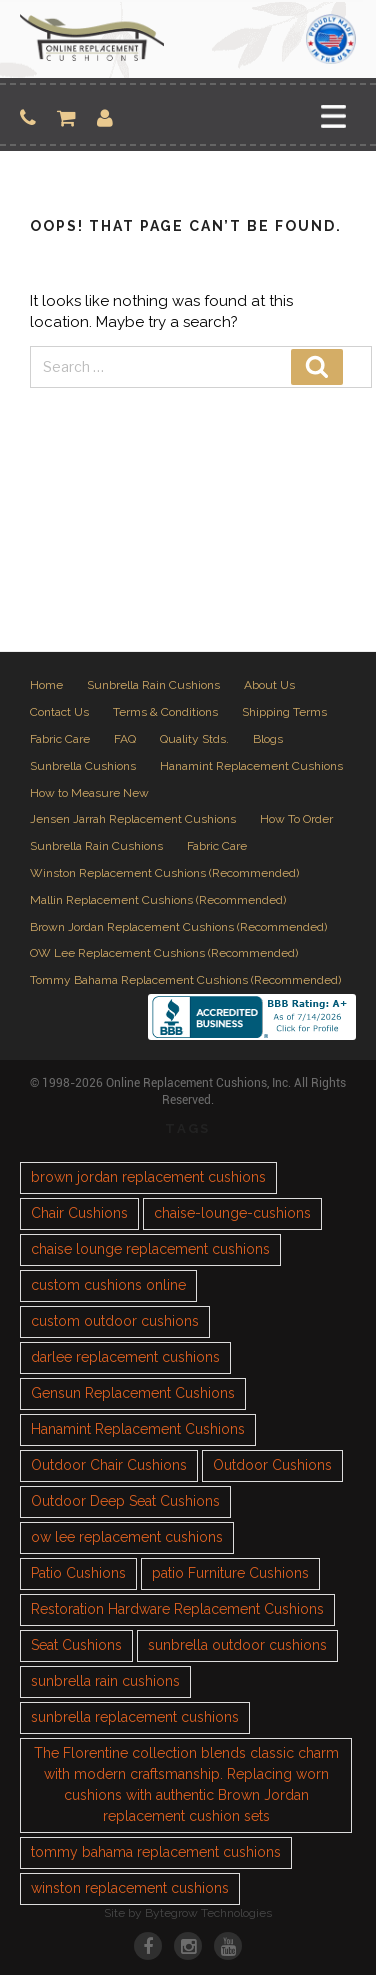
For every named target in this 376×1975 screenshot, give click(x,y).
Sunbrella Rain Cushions (153, 685)
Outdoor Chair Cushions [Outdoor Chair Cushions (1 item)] (109, 1465)
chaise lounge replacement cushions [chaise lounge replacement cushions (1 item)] (150, 1249)
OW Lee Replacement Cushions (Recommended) (164, 953)
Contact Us (59, 712)
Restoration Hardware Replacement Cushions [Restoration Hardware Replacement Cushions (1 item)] (177, 1609)
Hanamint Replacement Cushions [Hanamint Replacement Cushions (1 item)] (138, 1429)
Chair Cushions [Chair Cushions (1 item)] (79, 1213)
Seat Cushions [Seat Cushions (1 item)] (76, 1645)
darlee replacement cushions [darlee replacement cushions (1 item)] (125, 1357)
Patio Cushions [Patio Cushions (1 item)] (78, 1573)
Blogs (268, 739)
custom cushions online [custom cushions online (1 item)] (108, 1285)
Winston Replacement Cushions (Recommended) (164, 873)
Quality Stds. (194, 739)
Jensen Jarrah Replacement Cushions (133, 819)
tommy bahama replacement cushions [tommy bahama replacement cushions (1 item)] (156, 1852)
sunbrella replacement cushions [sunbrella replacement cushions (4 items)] (135, 1717)
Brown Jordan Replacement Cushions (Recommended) (178, 927)
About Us (269, 685)
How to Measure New (89, 793)
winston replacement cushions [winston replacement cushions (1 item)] (130, 1888)
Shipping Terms (284, 712)
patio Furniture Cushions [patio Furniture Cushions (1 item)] (230, 1573)
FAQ (125, 739)
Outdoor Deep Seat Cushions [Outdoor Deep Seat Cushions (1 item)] (125, 1501)
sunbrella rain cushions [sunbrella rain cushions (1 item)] (105, 1681)
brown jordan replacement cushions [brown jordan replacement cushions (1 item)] (148, 1177)
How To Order (296, 819)
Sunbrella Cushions (83, 766)
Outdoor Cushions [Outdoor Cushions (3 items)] (272, 1465)
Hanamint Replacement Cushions (251, 766)
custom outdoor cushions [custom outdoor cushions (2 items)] (115, 1321)
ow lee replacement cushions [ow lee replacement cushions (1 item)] (127, 1537)
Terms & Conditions (165, 712)
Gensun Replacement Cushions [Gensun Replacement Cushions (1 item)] (133, 1393)
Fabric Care (60, 739)
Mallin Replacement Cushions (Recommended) (158, 900)
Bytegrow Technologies (208, 1913)
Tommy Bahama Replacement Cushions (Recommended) (185, 980)
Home (46, 685)
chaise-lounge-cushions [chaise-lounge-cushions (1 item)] (232, 1213)
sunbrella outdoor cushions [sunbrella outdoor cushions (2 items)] (237, 1645)
